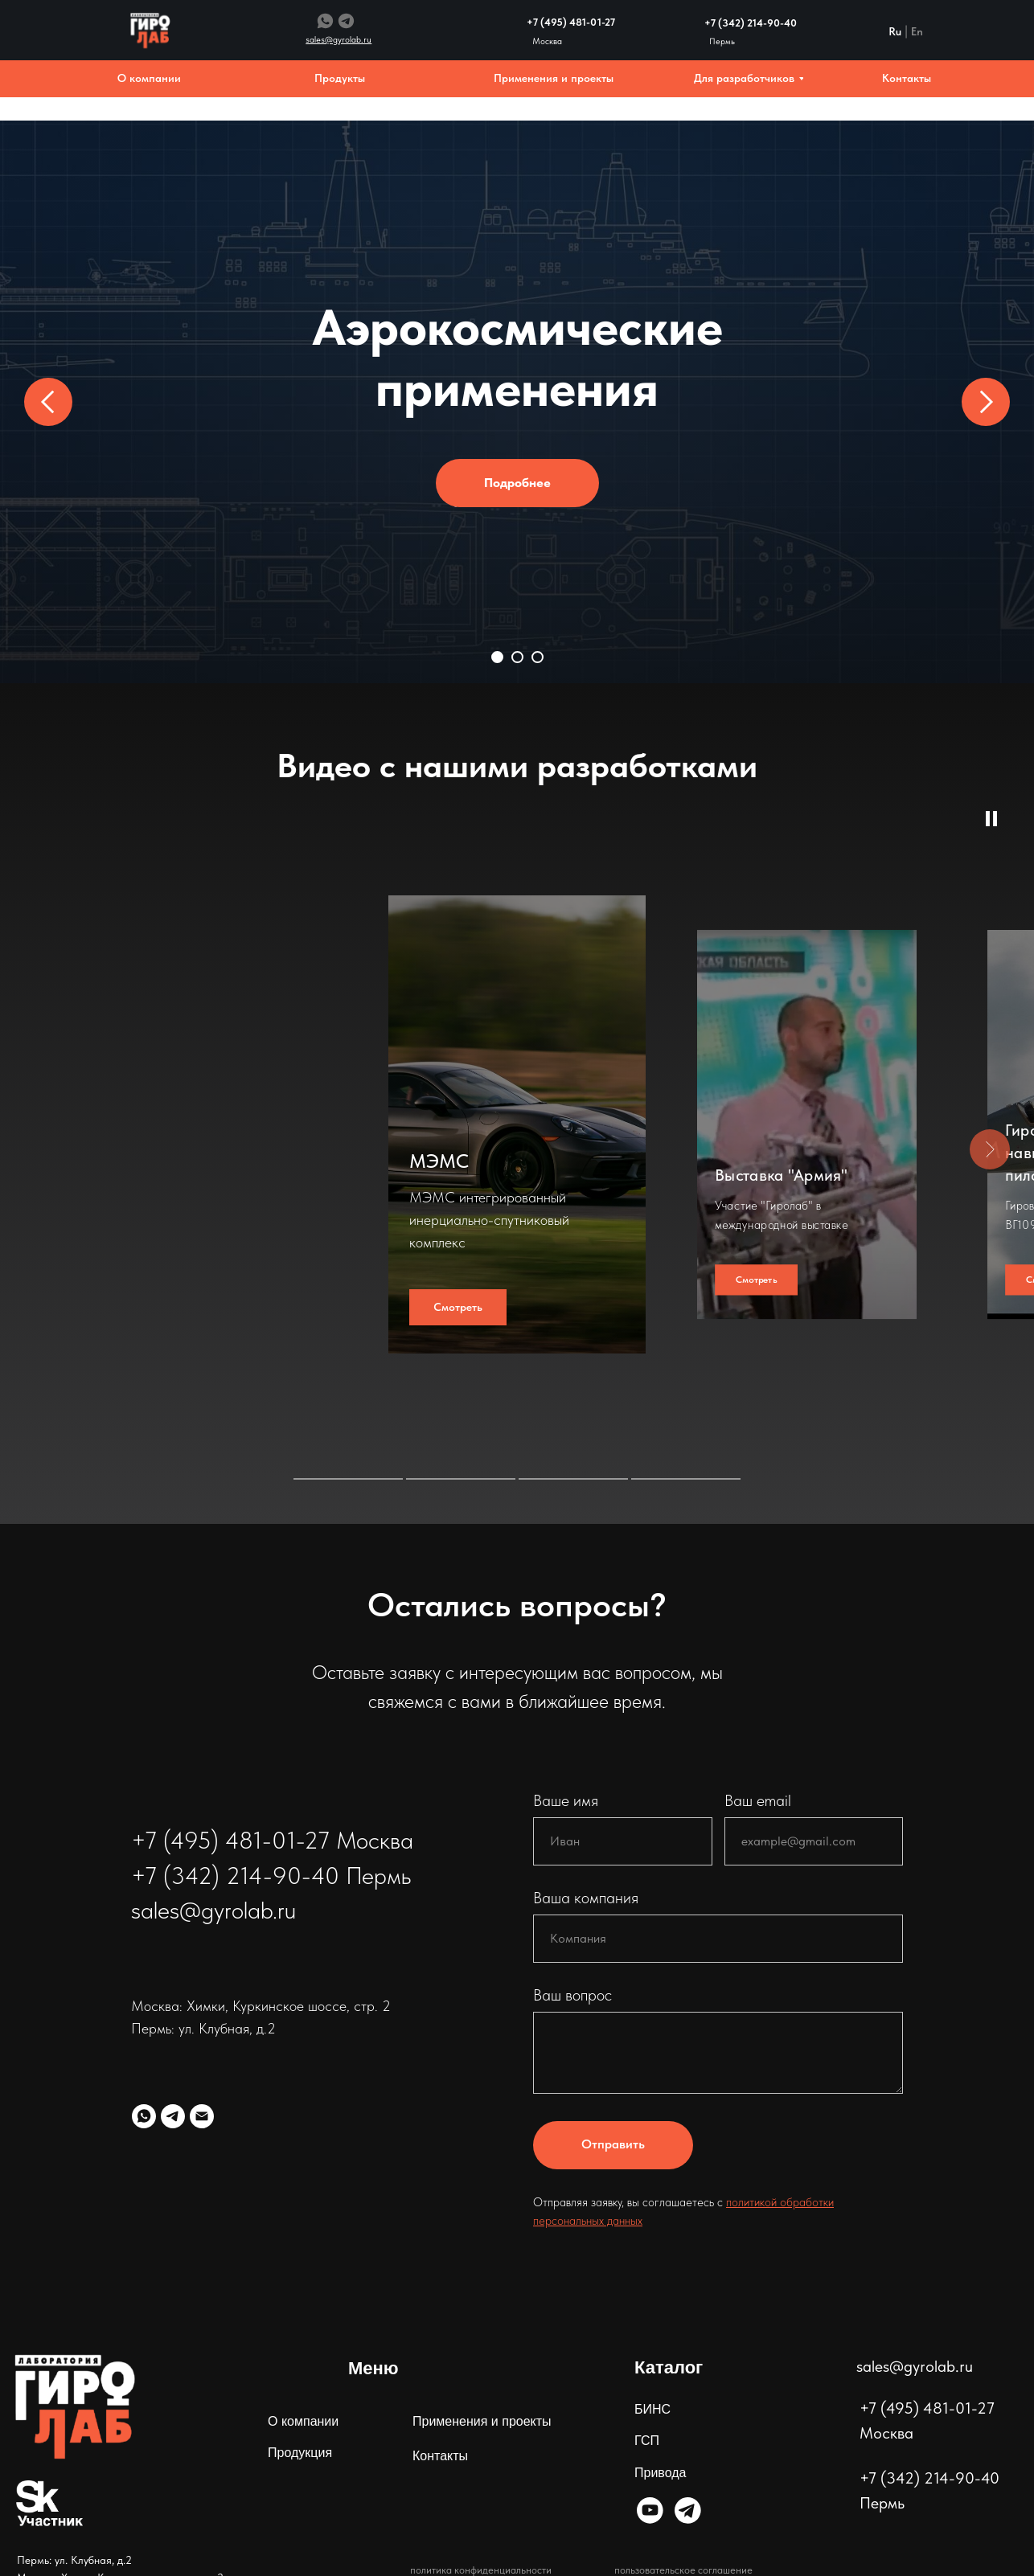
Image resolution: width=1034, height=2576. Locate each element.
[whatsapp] (144, 2116)
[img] (650, 2510)
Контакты (440, 2456)
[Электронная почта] (202, 2116)
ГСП (646, 2440)
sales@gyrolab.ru (914, 2366)
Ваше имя (565, 1800)
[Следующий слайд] (986, 402)
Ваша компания (585, 1897)
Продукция (300, 2452)
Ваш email (757, 1800)
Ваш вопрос (572, 1995)
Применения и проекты (482, 2421)
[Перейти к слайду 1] (497, 657)
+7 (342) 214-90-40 (750, 23)
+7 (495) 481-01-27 (571, 22)
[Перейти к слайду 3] (537, 657)
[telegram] (173, 2116)
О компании (303, 2421)
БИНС (652, 2409)
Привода (660, 2473)
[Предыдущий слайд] (48, 402)
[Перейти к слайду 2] (517, 657)
